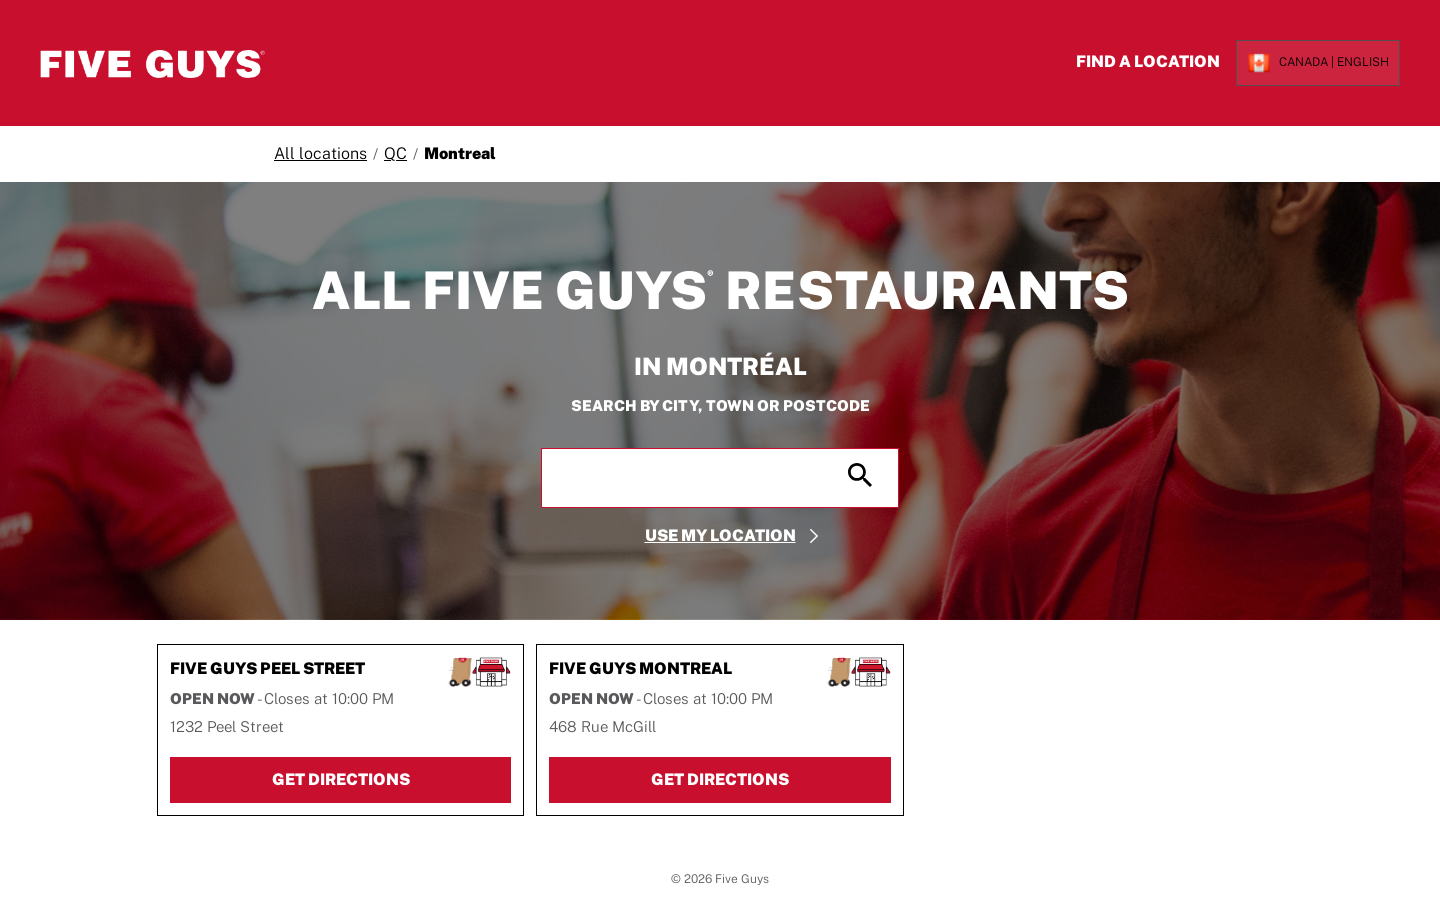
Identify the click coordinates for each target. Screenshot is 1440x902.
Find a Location (1134, 61)
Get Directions (392, 782)
